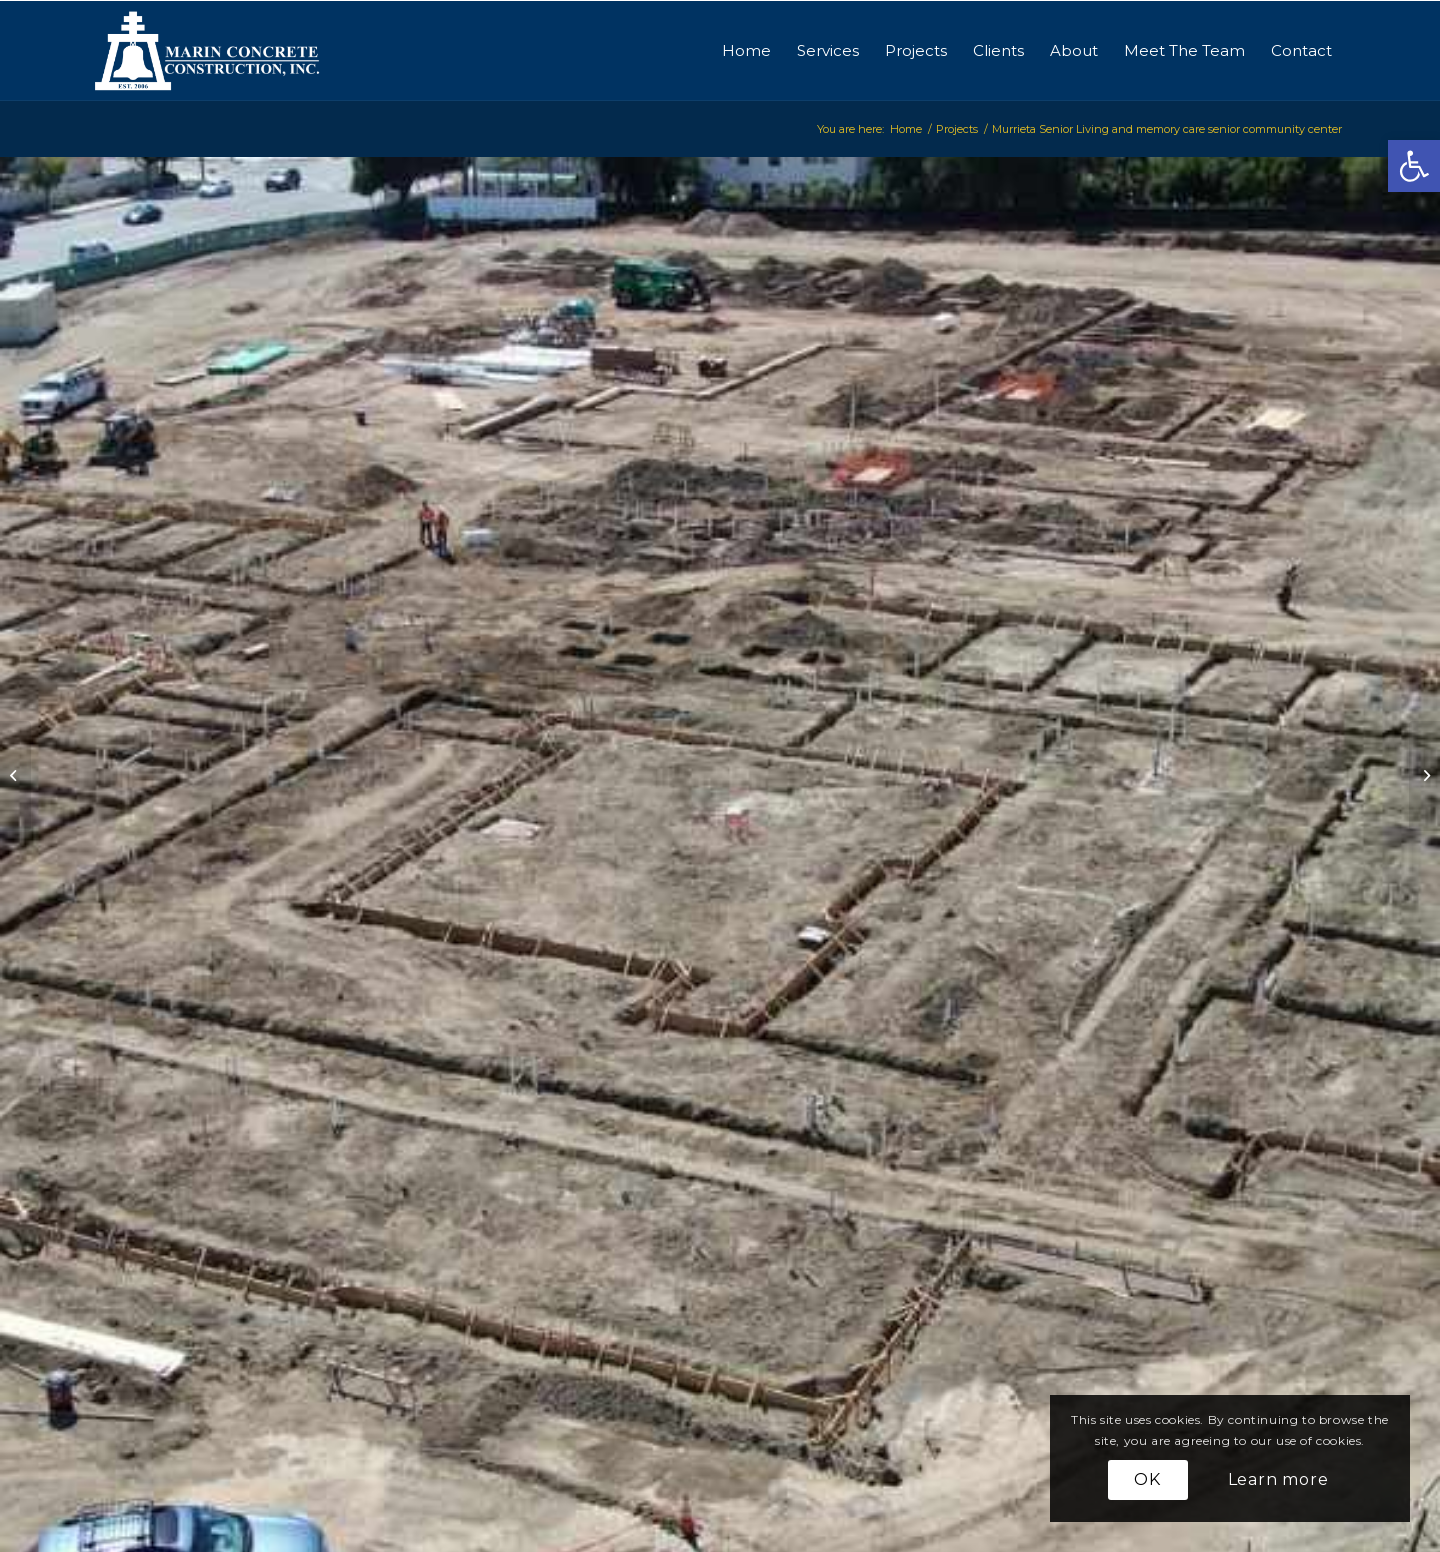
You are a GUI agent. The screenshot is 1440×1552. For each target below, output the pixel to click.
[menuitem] (746, 51)
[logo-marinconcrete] (207, 51)
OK (1147, 1479)
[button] (1414, 166)
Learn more (1278, 1479)
